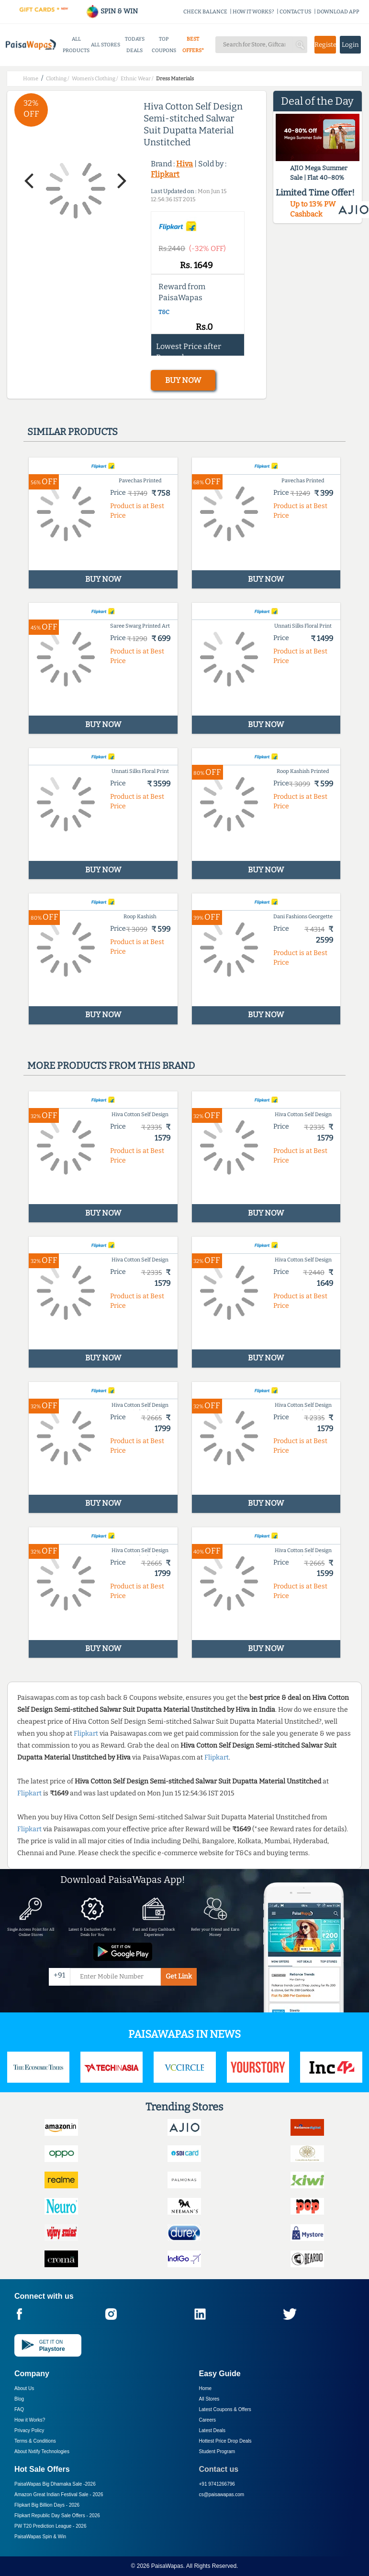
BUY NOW (183, 380)
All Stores (209, 2399)
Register (324, 45)
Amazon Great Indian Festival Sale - (58, 2494)
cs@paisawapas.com (222, 2494)
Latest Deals (212, 2430)
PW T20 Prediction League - (50, 2526)
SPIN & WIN (112, 11)
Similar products (72, 431)
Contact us (219, 2469)
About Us (24, 2388)
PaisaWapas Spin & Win (40, 2536)
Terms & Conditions (35, 2441)
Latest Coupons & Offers (225, 2409)
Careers (207, 2420)
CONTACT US (296, 12)
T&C (163, 312)
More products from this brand (111, 1065)
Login (350, 45)
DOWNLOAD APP (338, 12)
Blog (19, 2399)
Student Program (217, 2451)
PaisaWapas (167, 2566)
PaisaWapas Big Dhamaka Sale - (55, 2484)
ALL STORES (105, 45)
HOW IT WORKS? (253, 12)
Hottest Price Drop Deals (225, 2441)
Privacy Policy (29, 2430)
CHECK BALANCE (205, 12)
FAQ (19, 2409)
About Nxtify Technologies (41, 2451)
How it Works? (29, 2420)
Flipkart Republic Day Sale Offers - (57, 2515)
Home (205, 2388)
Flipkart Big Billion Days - (46, 2505)
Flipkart (165, 174)
